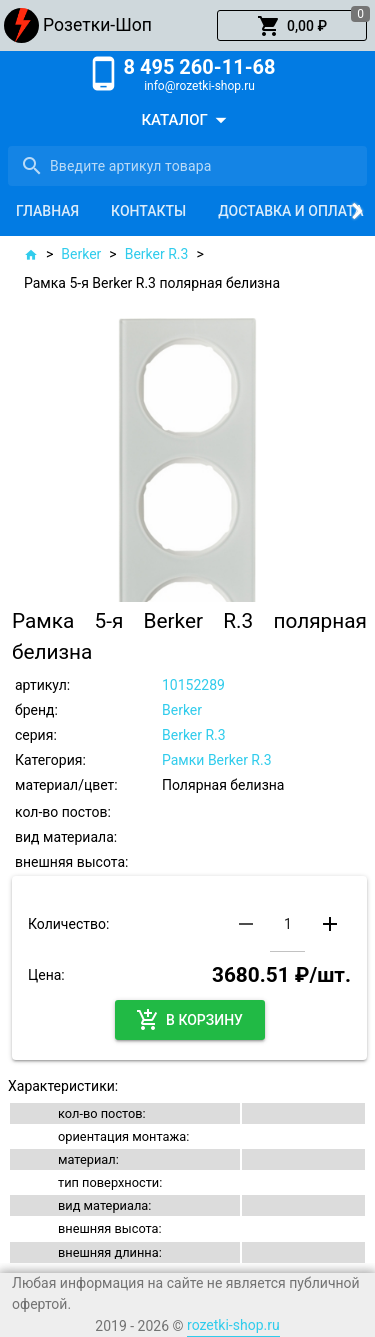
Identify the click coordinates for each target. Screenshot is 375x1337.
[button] (292, 26)
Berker (81, 254)
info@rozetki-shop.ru (199, 86)
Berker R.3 (157, 254)
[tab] (47, 211)
